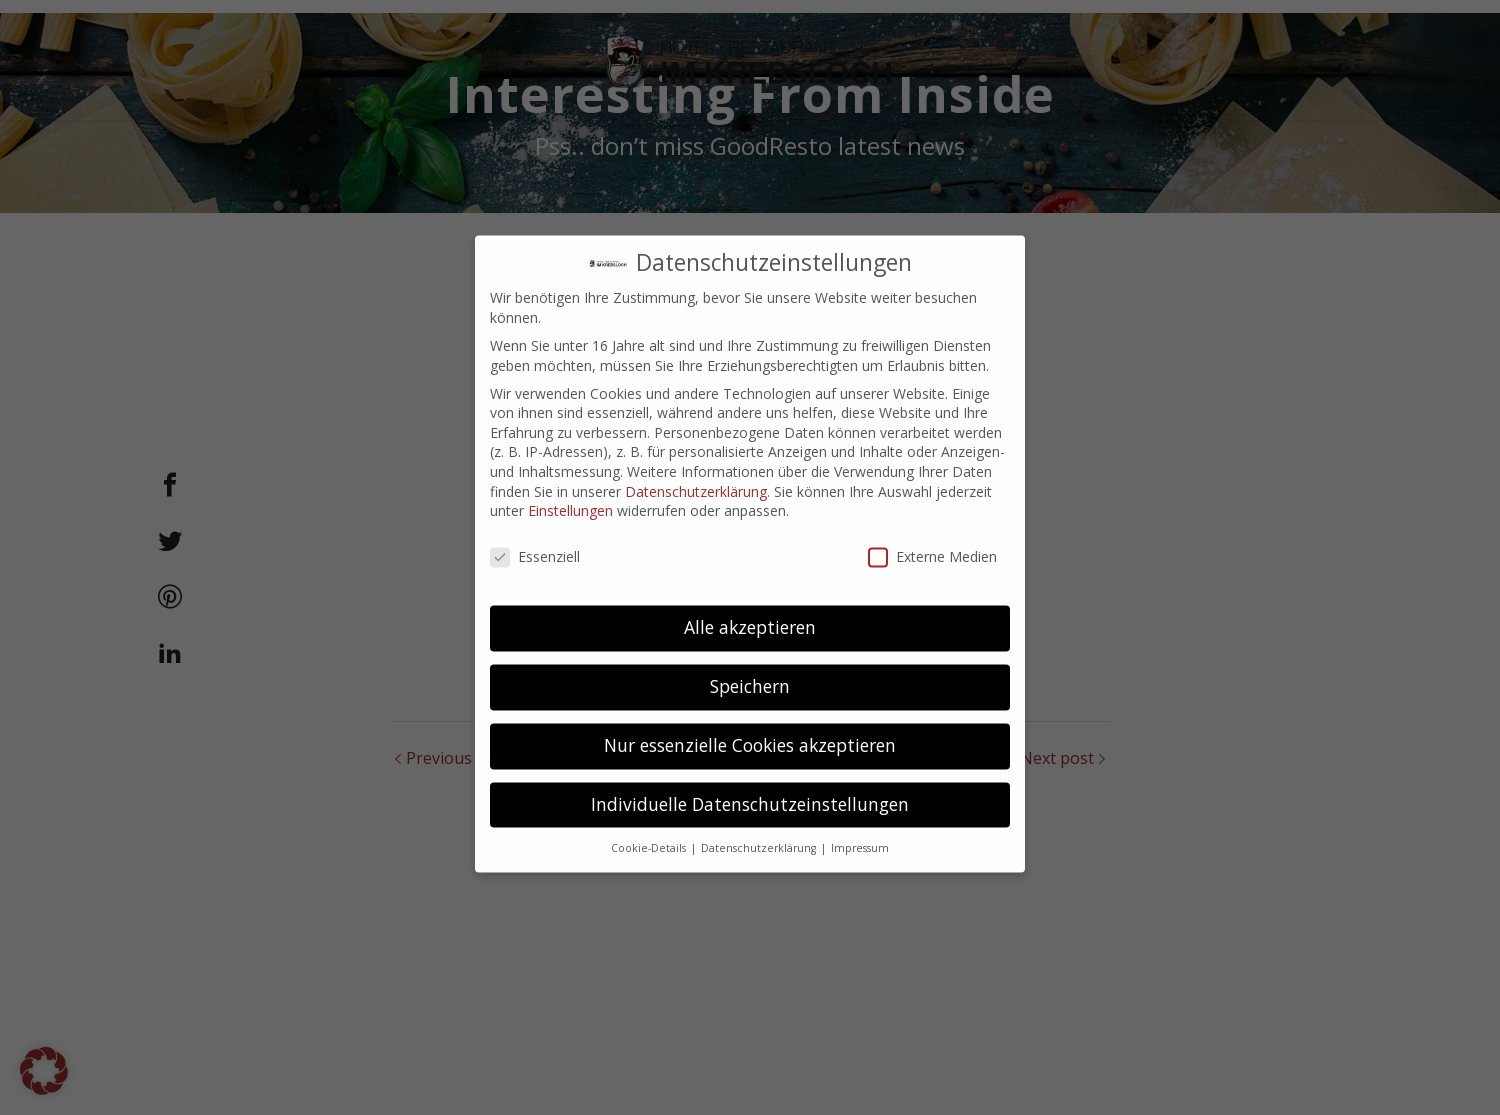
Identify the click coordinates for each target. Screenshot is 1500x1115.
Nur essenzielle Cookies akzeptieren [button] (750, 727)
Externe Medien (932, 538)
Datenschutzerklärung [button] (760, 830)
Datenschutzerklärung (696, 473)
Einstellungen (570, 492)
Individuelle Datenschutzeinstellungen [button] (750, 786)
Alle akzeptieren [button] (750, 609)
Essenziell (535, 538)
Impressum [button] (860, 830)
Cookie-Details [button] (650, 830)
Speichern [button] (750, 668)
